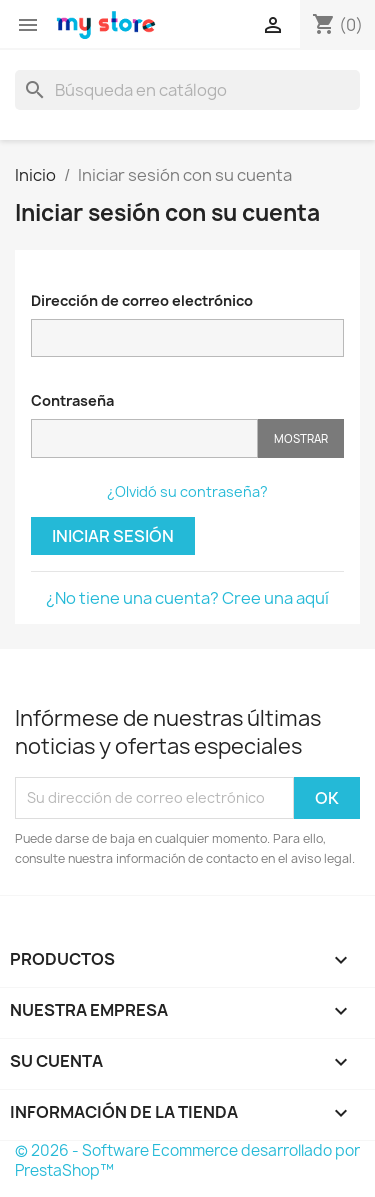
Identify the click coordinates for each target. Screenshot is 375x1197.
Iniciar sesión (113, 536)
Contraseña (72, 400)
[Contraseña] (144, 438)
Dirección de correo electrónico (142, 300)
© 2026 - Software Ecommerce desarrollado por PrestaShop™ (187, 1160)
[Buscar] (187, 90)
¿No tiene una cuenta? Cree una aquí (187, 598)
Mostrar (301, 438)
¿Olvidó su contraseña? (187, 491)
